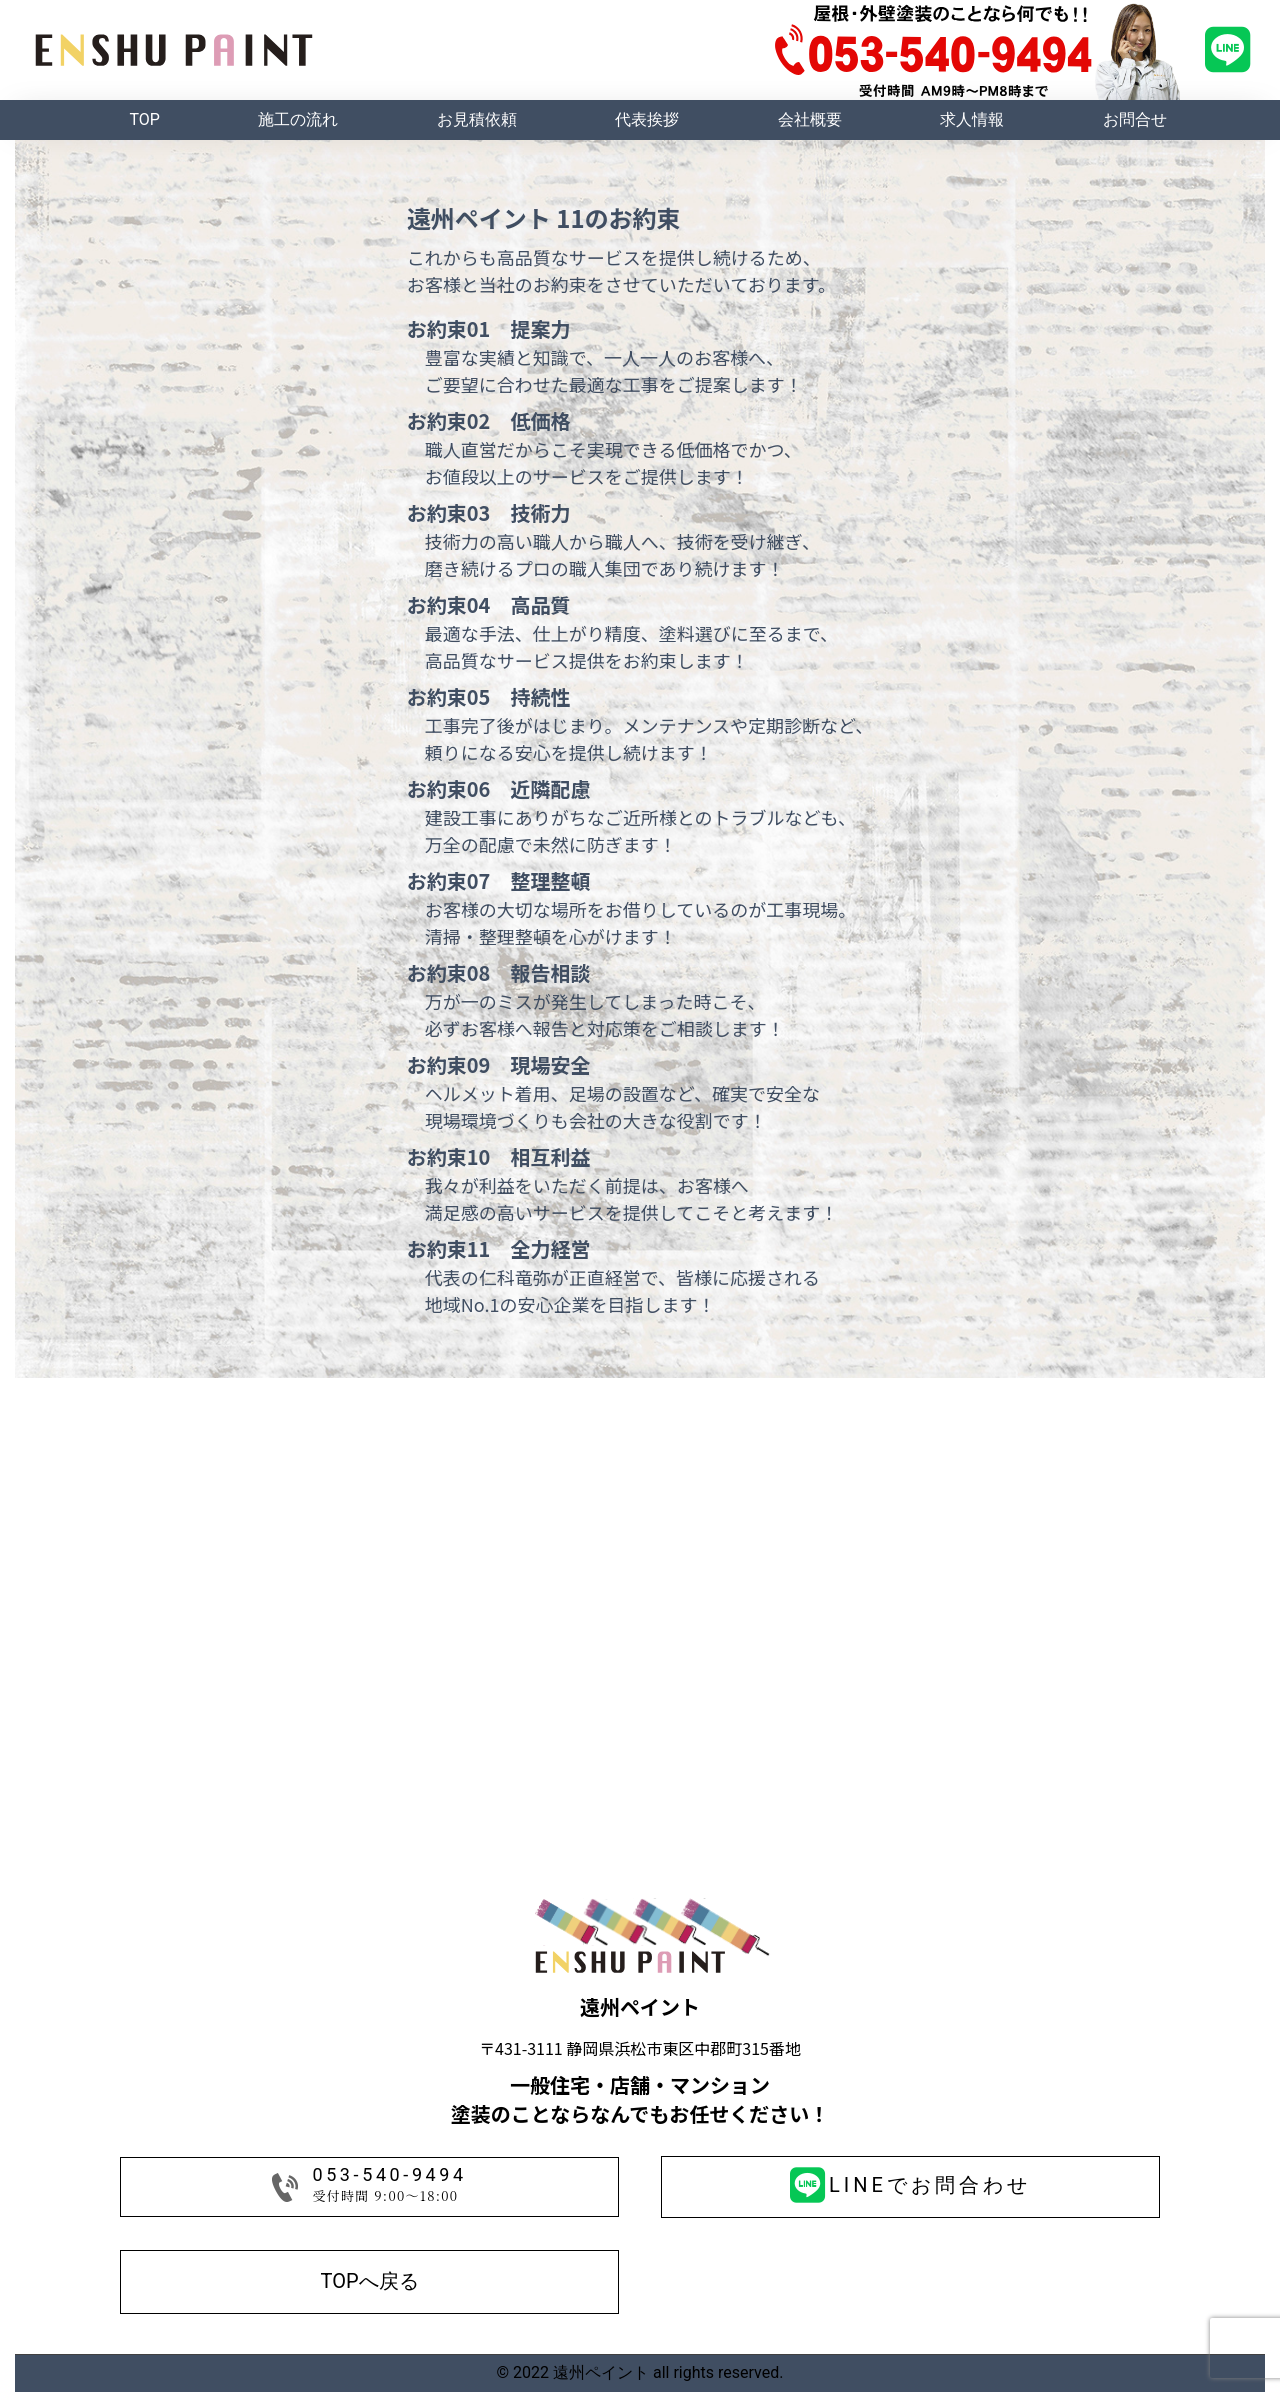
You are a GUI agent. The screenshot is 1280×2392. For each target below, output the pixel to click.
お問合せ (1135, 119)
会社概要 (810, 119)
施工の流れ (298, 119)
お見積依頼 (477, 119)
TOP (144, 119)
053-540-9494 (389, 2175)
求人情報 (972, 119)
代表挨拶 (647, 119)
